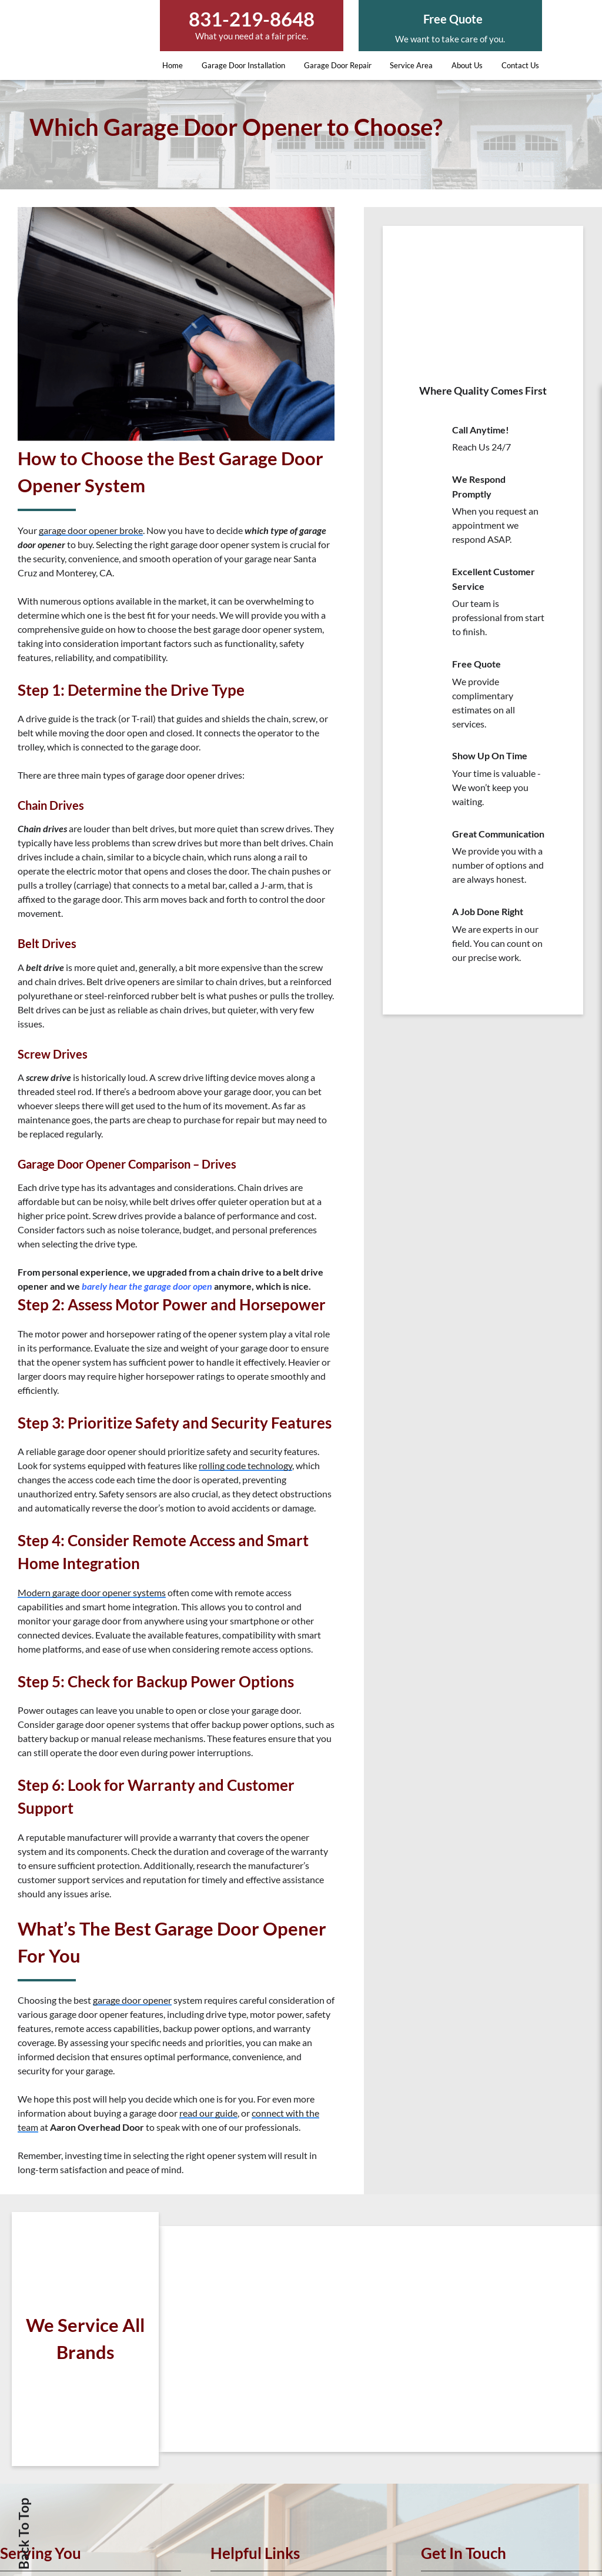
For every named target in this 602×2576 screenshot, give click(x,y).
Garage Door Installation (243, 65)
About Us (467, 65)
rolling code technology (245, 1465)
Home (172, 65)
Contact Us (520, 65)
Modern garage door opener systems (92, 1592)
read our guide (208, 2112)
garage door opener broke (91, 530)
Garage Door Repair (338, 65)
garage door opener (132, 2000)
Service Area (411, 65)
